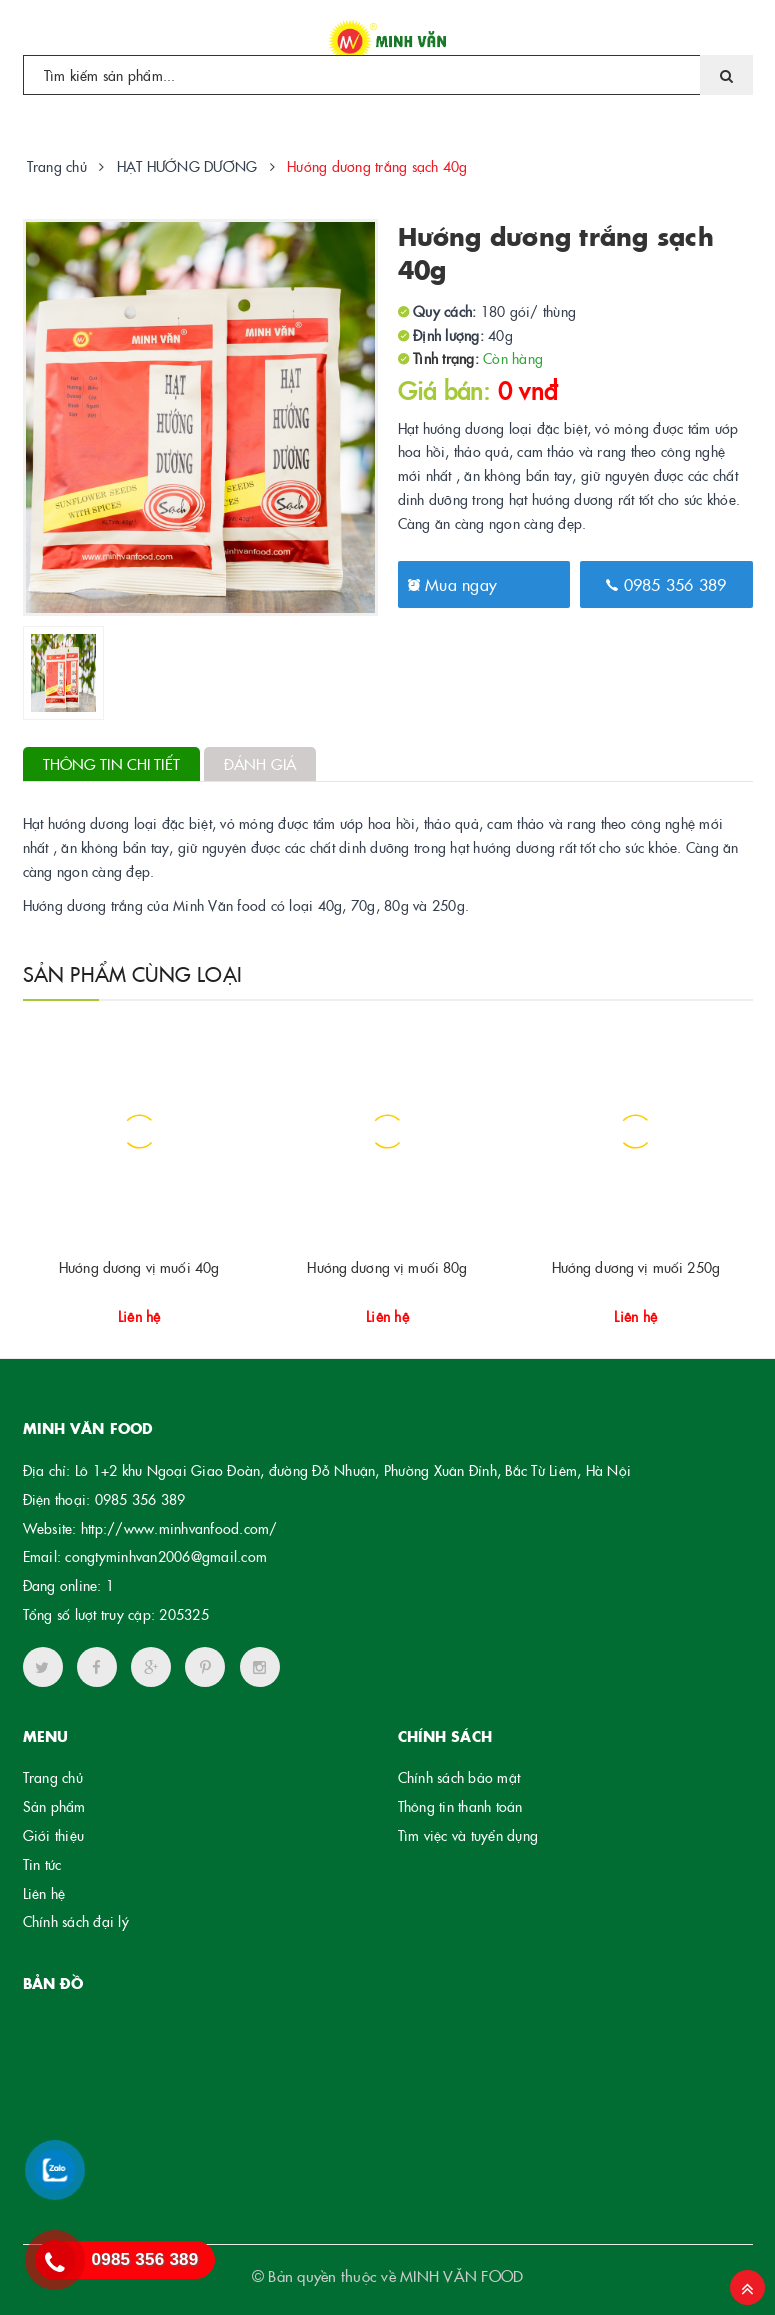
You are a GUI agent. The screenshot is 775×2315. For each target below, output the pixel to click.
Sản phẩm (54, 1806)
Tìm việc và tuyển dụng (468, 1835)
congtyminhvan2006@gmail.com (166, 1556)
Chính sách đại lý (76, 1921)
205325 (184, 1614)
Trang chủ (53, 1777)
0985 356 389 (666, 584)
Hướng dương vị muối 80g (387, 1267)
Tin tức (42, 1864)
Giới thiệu (54, 1835)
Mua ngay (453, 584)
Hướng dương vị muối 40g (139, 1267)
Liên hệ (44, 1893)
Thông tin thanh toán (460, 1806)
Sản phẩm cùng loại (133, 973)
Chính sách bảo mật (459, 1777)
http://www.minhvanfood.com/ (179, 1528)
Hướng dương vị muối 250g (636, 1267)
